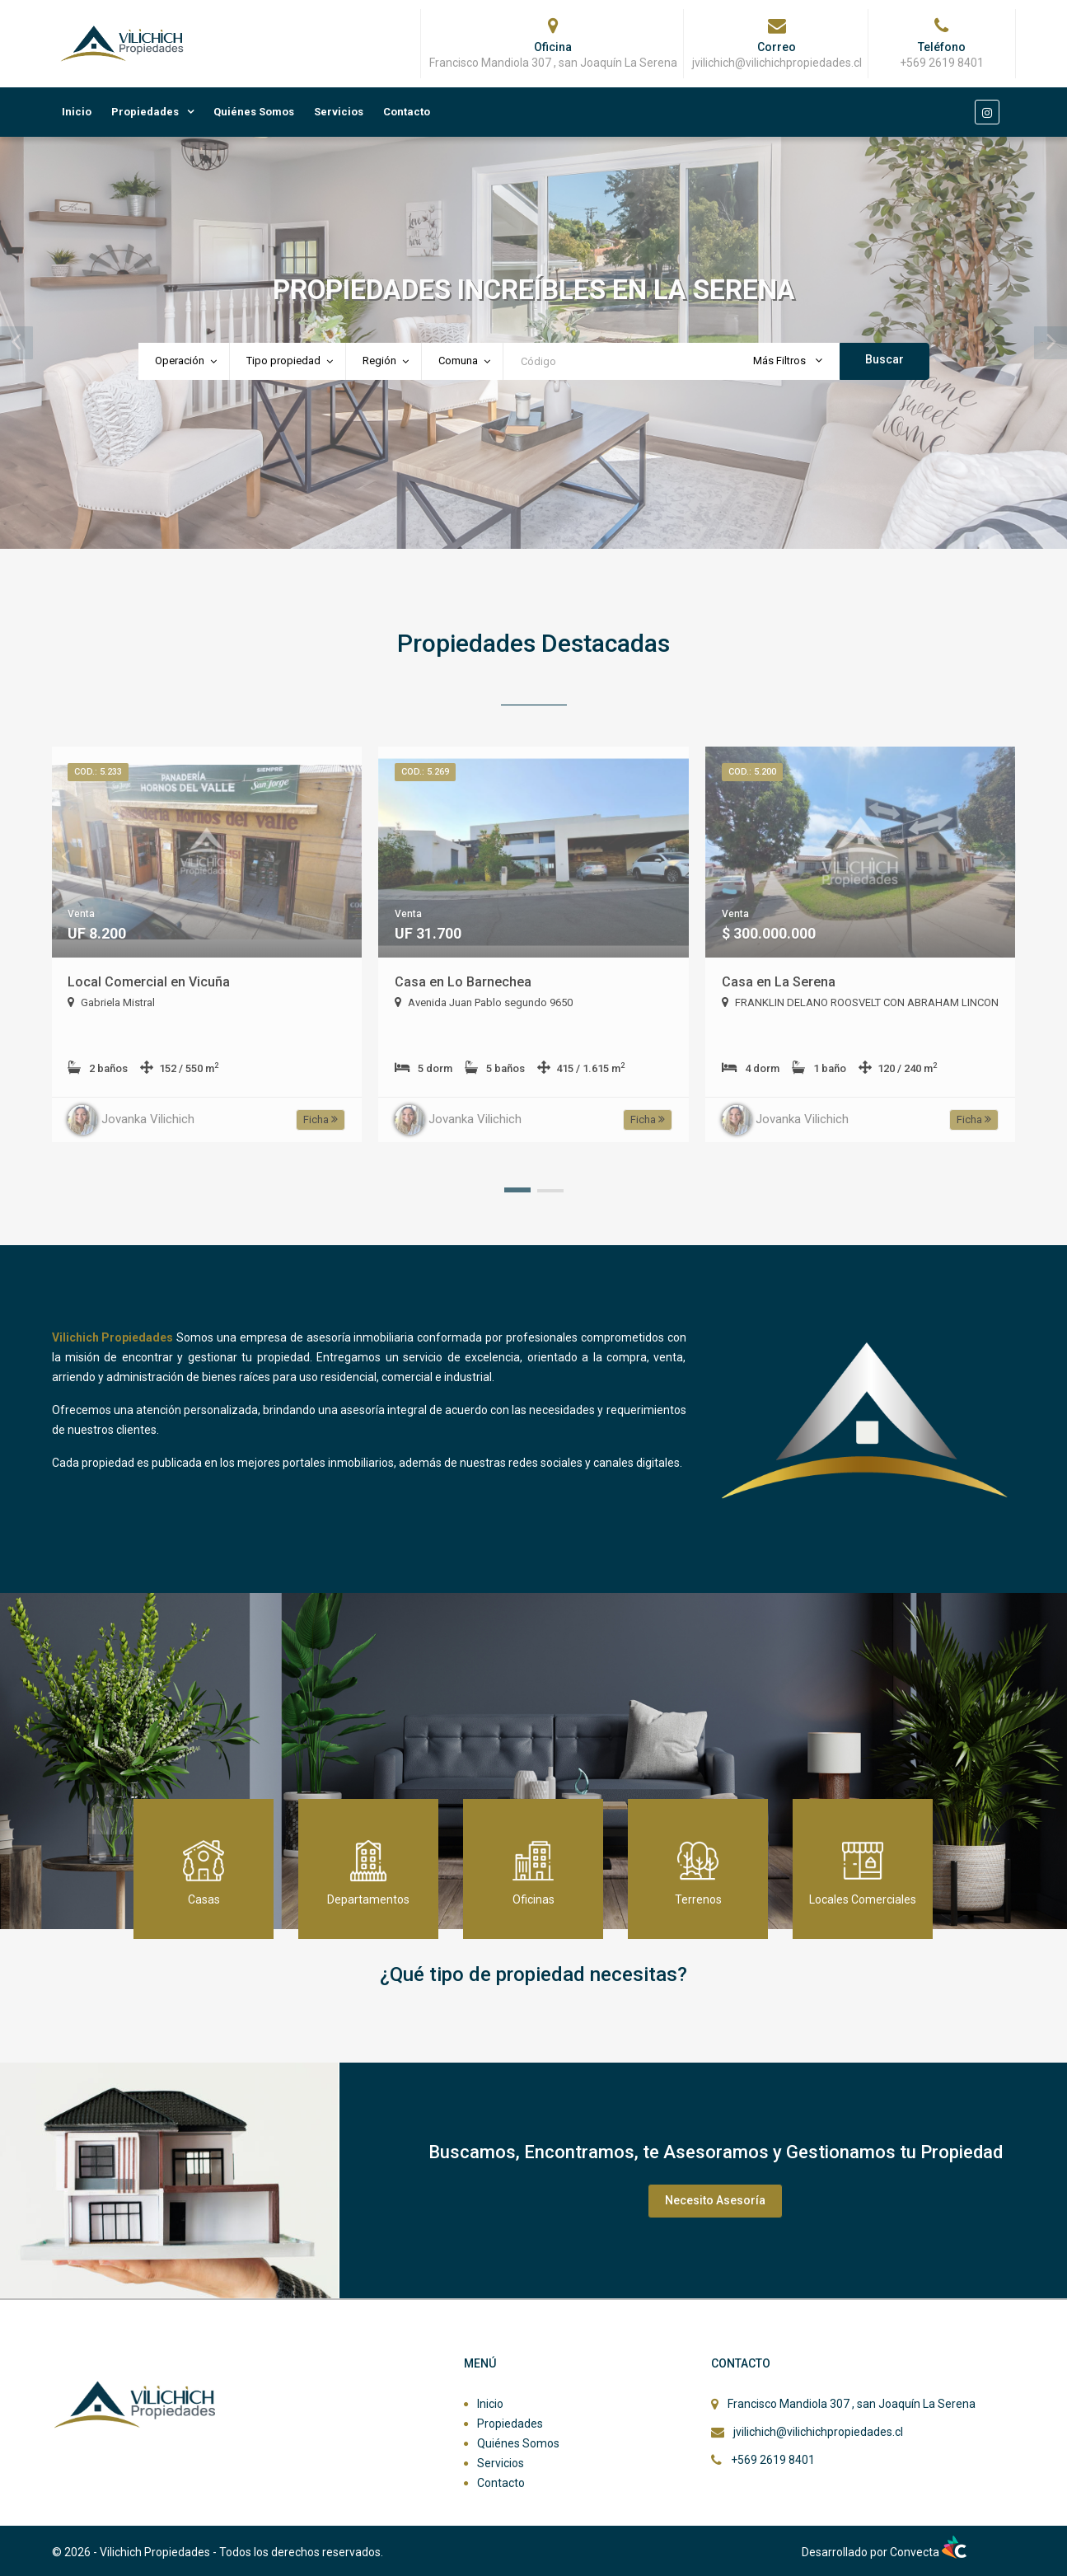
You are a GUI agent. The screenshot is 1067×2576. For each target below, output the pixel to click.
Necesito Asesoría (715, 2200)
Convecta (928, 2552)
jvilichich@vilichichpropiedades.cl (818, 2431)
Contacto (406, 111)
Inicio (76, 111)
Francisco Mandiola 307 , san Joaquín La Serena (852, 2403)
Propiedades (145, 111)
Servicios (338, 111)
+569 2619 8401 (773, 2459)
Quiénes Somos (253, 111)
